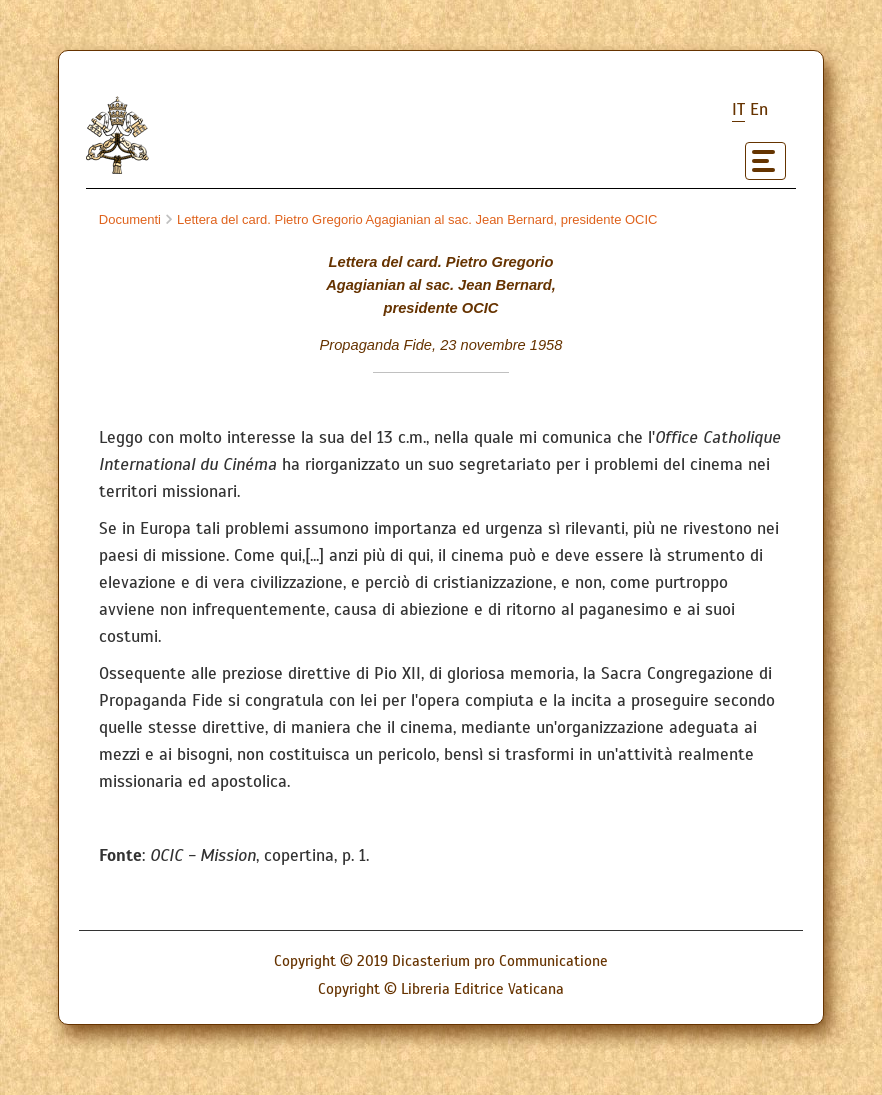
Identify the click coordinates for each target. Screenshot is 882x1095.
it (738, 109)
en (759, 109)
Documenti (130, 219)
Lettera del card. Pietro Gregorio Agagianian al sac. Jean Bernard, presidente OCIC (412, 219)
